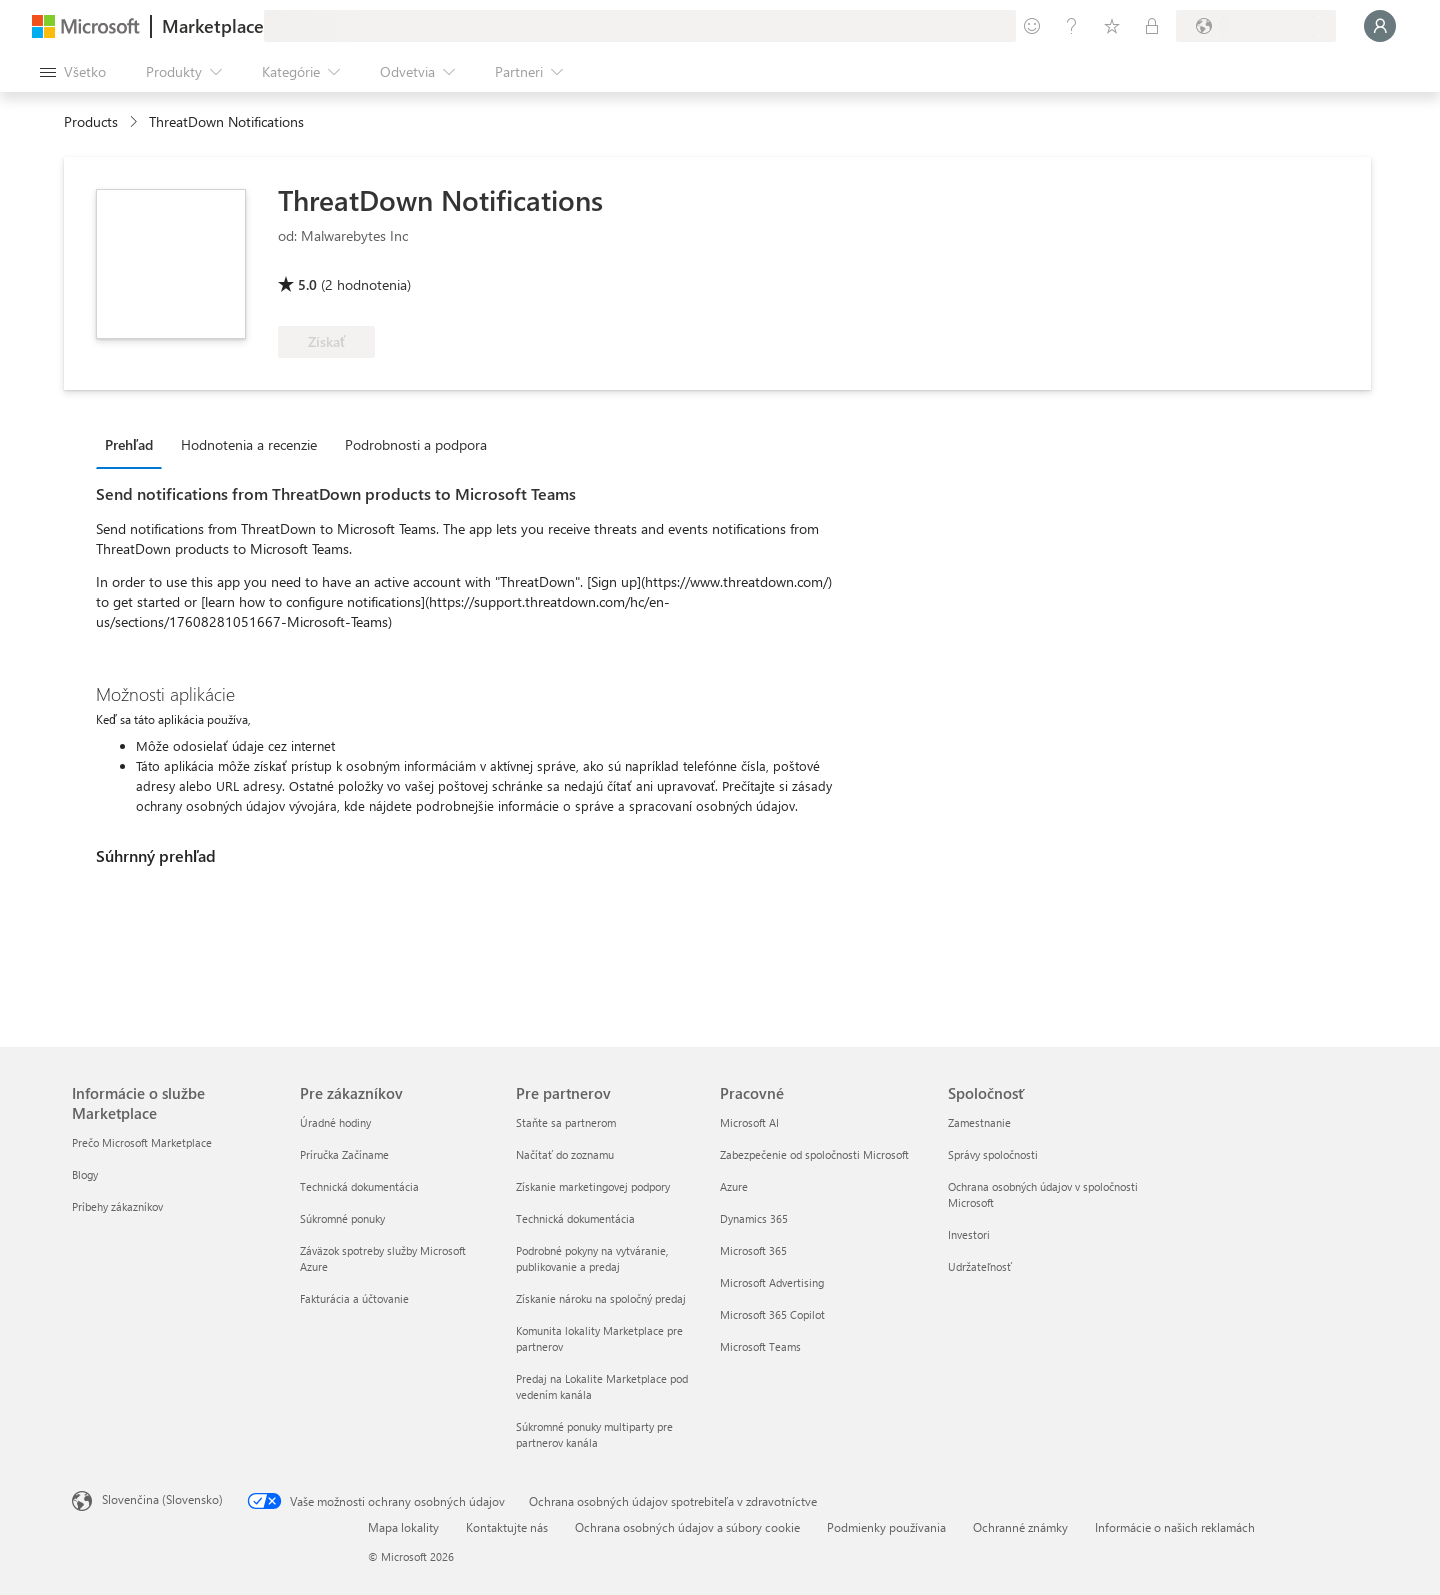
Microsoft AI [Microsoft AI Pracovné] (749, 1122)
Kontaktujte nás (507, 1527)
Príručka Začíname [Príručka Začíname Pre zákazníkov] (344, 1154)
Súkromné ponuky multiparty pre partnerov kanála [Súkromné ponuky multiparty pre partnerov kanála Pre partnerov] (594, 1434)
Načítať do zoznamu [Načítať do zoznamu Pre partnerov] (565, 1154)
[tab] (134, 444)
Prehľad (129, 444)
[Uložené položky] (1112, 26)
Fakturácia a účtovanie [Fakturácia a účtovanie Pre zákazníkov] (354, 1298)
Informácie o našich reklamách (1175, 1527)
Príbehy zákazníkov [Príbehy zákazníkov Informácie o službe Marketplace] (117, 1206)
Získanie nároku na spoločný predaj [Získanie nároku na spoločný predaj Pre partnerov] (601, 1298)
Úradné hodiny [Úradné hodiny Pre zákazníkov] (335, 1122)
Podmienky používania (886, 1527)
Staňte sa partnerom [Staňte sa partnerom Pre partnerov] (566, 1122)
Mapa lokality (403, 1527)
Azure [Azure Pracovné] (734, 1186)
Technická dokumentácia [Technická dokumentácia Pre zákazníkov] (359, 1186)
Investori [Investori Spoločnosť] (969, 1234)
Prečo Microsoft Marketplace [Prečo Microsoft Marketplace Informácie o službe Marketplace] (142, 1142)
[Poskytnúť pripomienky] (1032, 26)
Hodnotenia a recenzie (249, 444)
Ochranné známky (1020, 1527)
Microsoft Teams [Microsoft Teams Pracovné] (760, 1346)
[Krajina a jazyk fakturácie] (1256, 26)
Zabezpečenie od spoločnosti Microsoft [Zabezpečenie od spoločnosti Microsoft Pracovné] (814, 1154)
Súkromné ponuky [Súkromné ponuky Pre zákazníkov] (342, 1218)
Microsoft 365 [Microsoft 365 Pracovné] (753, 1250)
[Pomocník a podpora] (1072, 26)
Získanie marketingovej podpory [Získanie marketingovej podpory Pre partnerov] (593, 1186)
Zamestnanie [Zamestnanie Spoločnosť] (979, 1122)
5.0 (307, 284)
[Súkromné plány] (1152, 26)
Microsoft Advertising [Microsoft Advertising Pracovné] (772, 1282)
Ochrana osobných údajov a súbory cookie (687, 1527)
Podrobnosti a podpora (416, 444)
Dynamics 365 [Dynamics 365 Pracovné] (754, 1218)
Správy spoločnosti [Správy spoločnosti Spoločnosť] (993, 1154)
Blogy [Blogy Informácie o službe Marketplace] (85, 1174)
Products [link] (91, 121)
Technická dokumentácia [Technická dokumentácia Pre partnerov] (575, 1218)
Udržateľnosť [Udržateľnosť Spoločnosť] (980, 1266)
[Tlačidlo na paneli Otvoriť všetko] (73, 72)
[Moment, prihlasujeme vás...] (1380, 26)
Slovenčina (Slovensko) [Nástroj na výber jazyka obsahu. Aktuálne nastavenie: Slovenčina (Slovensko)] (162, 1499)
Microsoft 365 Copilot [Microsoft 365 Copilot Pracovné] (772, 1314)
